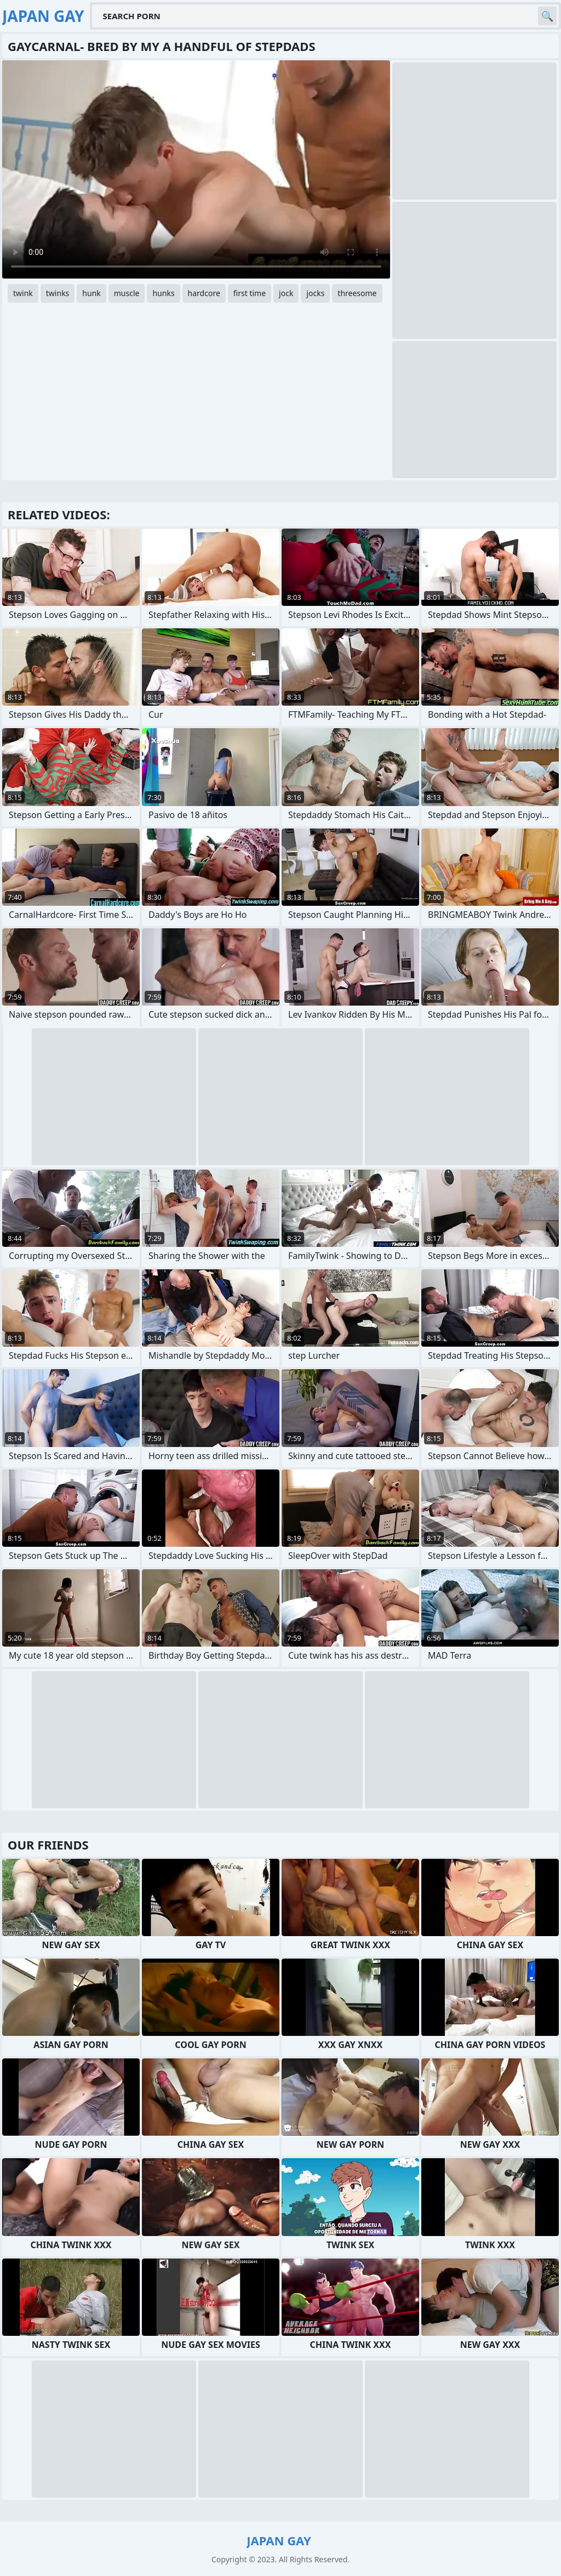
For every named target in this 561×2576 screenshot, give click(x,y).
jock (286, 293)
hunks (163, 293)
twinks (58, 293)
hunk (91, 293)
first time (249, 293)
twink (23, 293)
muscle (127, 293)
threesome (356, 293)
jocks (315, 293)
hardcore (204, 293)
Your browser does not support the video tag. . (196, 169)
